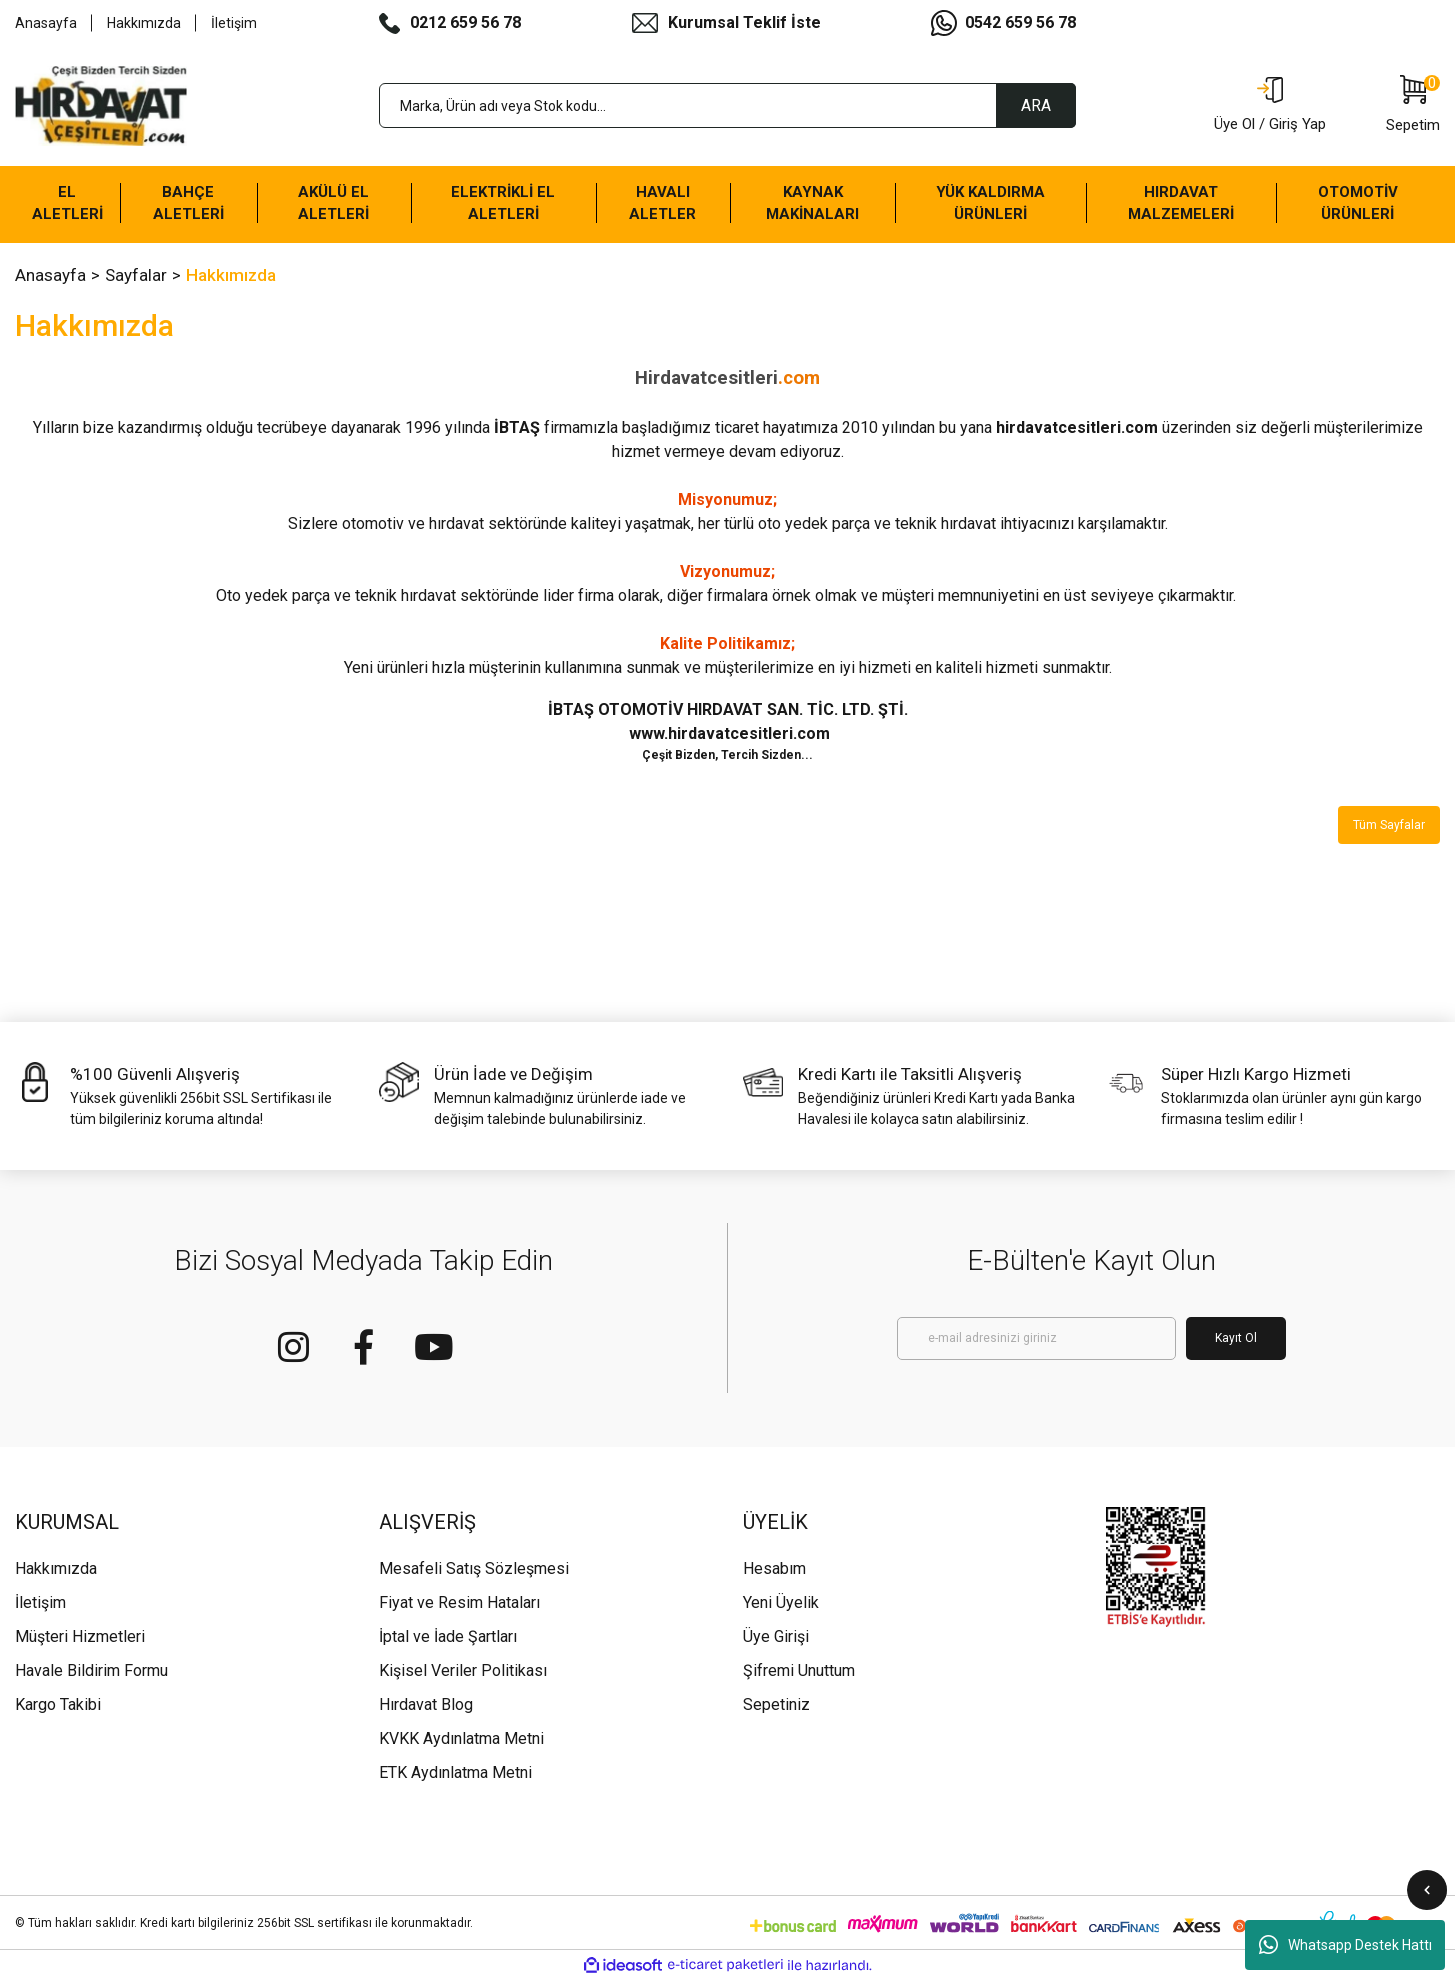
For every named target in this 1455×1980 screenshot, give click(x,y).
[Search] (728, 105)
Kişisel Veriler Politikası (463, 1670)
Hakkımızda (144, 23)
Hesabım (774, 1568)
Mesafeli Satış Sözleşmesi (474, 1568)
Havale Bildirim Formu (91, 1670)
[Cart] (1413, 106)
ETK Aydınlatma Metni (455, 1772)
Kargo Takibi (58, 1704)
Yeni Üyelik (781, 1602)
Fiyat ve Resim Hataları (459, 1602)
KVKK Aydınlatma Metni (461, 1738)
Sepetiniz (776, 1704)
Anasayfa (46, 23)
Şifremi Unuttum (799, 1670)
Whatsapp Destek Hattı (1345, 1945)
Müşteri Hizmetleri (80, 1636)
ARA (1036, 105)
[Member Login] (1270, 106)
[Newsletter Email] (1036, 1338)
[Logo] (101, 106)
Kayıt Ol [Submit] (1236, 1338)
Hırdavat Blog (426, 1704)
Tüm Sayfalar (1389, 825)
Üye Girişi (776, 1636)
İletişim (234, 23)
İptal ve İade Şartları (448, 1636)
